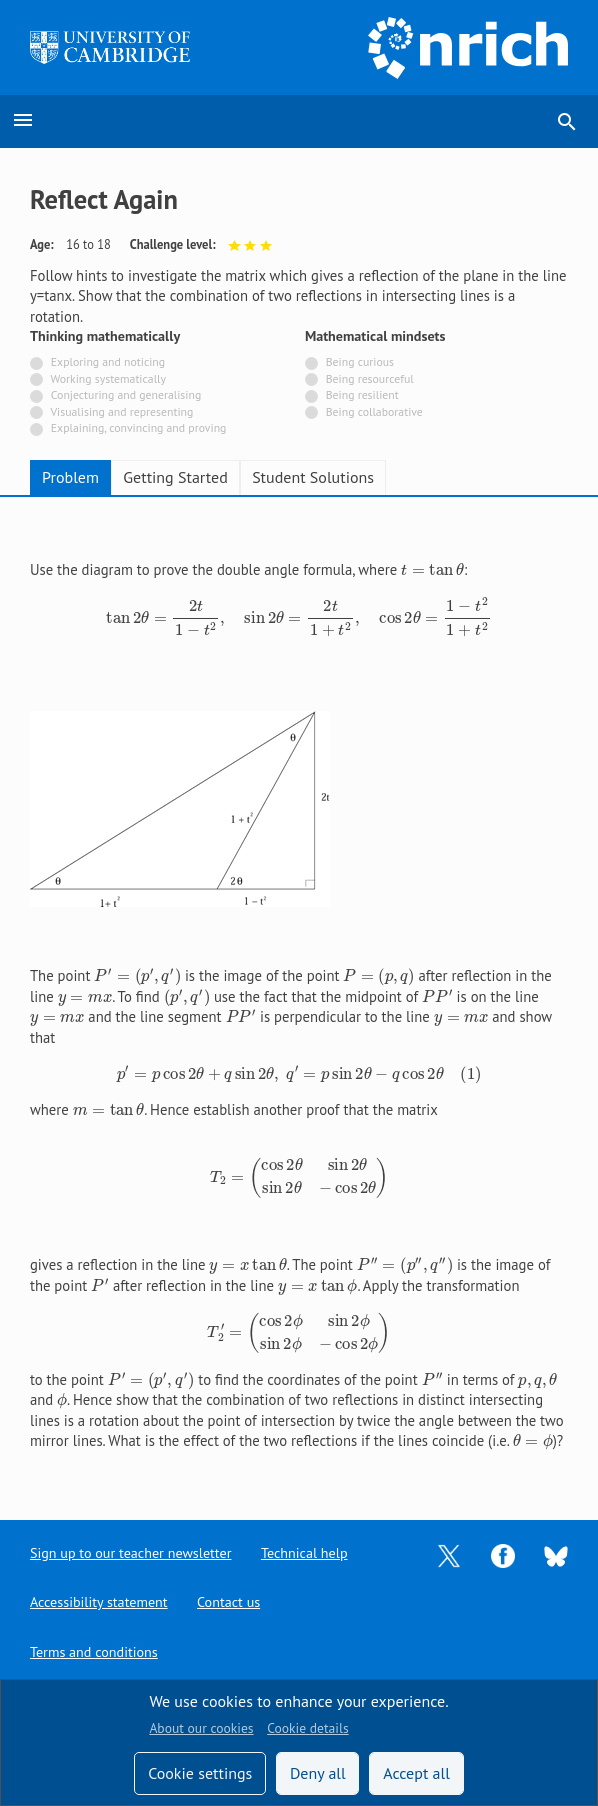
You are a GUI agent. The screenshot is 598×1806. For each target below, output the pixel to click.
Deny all (318, 1773)
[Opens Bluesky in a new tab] (556, 1552)
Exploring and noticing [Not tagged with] (108, 361)
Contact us (236, 1601)
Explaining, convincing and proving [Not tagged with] (139, 427)
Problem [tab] (70, 477)
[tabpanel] (299, 991)
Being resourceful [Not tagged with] (370, 378)
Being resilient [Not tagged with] (362, 394)
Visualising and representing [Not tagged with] (121, 411)
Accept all (416, 1773)
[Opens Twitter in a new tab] (449, 1551)
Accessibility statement (101, 1601)
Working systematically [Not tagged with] (109, 378)
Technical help (314, 1551)
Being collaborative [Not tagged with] (374, 411)
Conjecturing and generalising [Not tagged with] (126, 394)
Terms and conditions (96, 1651)
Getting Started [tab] (175, 477)
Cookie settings (200, 1773)
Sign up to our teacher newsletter (135, 1551)
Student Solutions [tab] (313, 477)
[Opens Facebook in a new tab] (503, 1551)
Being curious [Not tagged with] (360, 361)
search (567, 122)
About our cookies (201, 1728)
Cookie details (307, 1728)
